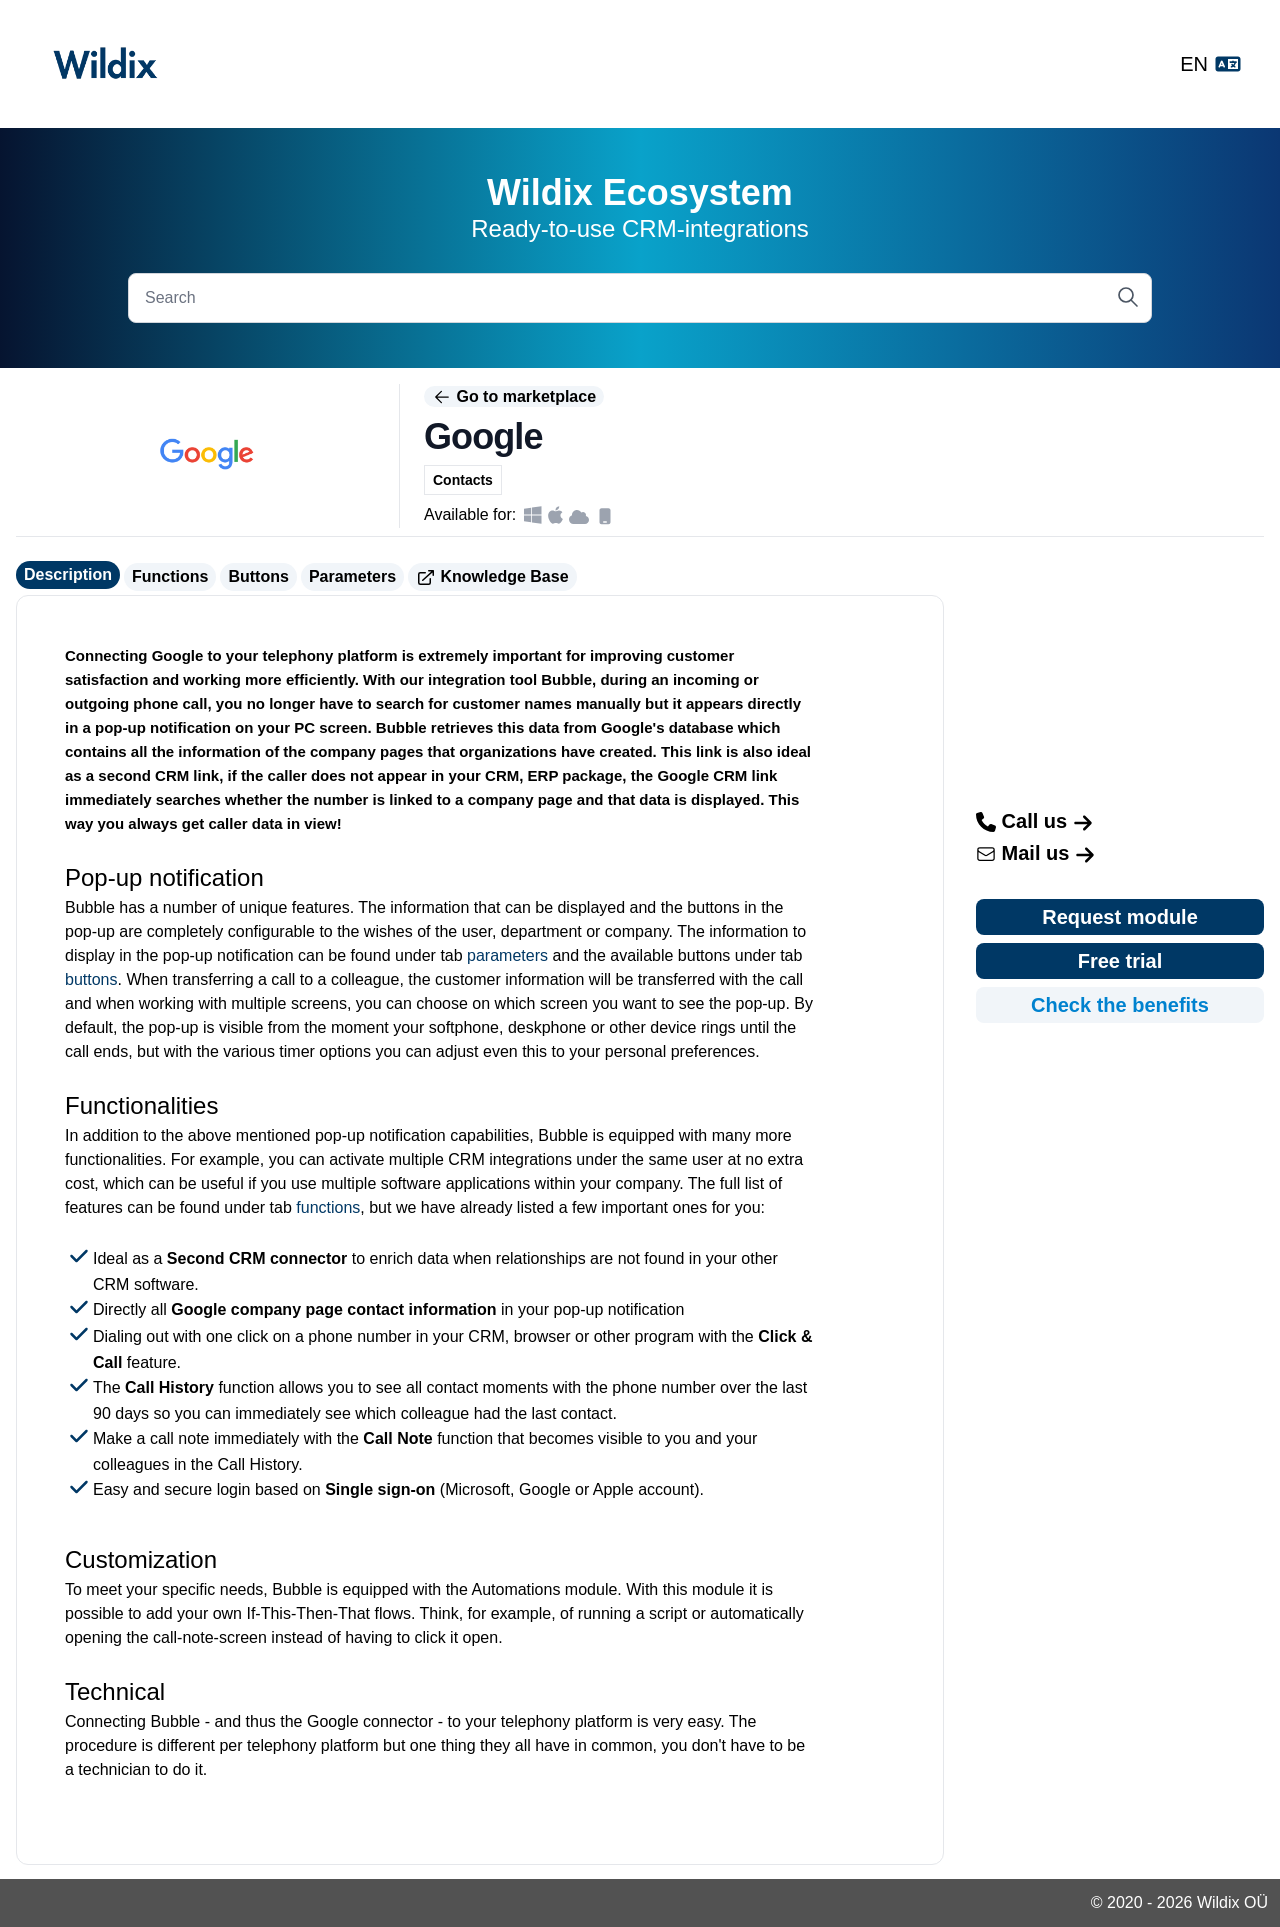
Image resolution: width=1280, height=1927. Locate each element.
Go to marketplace (514, 397)
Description (68, 574)
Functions (170, 576)
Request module (1120, 917)
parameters (507, 955)
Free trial (1120, 961)
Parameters (352, 576)
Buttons (258, 576)
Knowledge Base (492, 578)
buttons (91, 979)
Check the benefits (1120, 1005)
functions (328, 1207)
